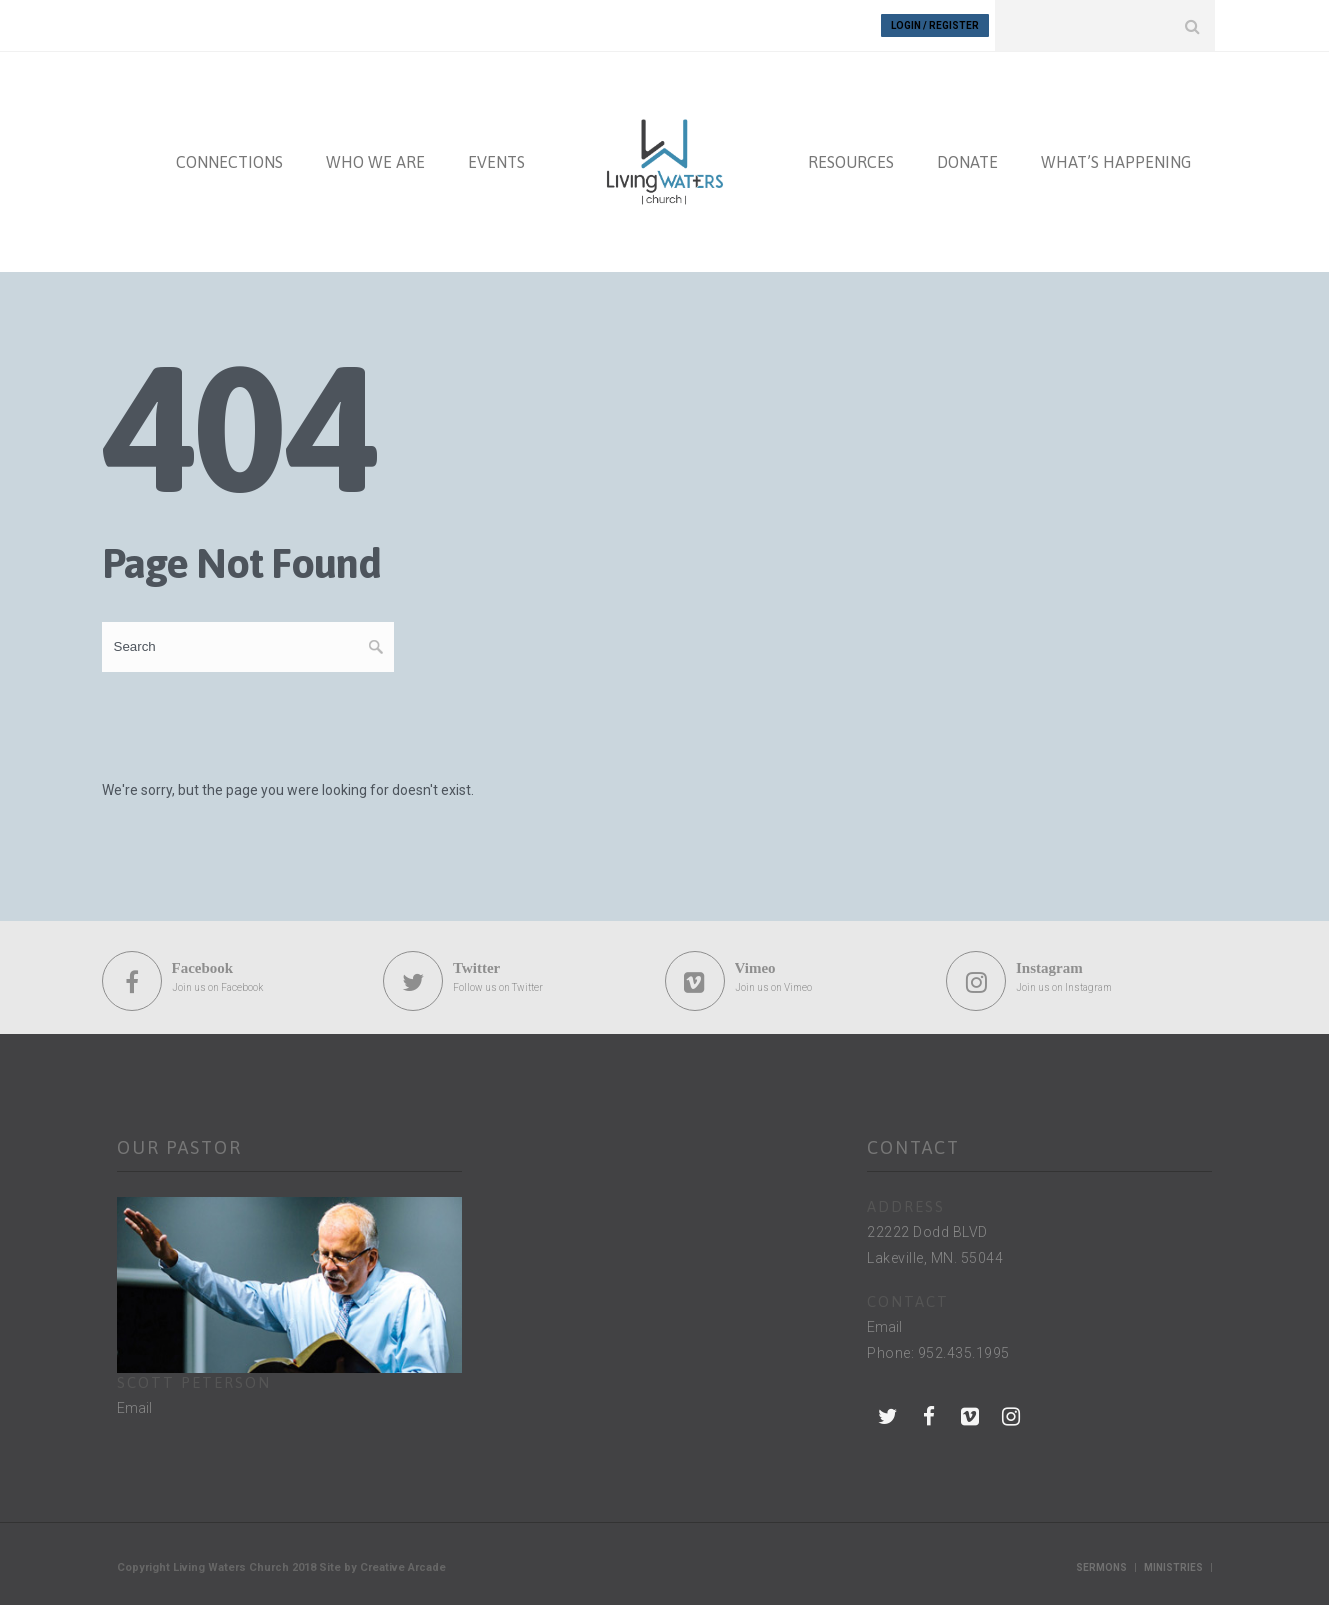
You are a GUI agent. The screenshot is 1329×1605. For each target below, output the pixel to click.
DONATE (967, 162)
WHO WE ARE (375, 162)
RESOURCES (851, 162)
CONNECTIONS (229, 162)
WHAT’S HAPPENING (1116, 162)
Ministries (1173, 1567)
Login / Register (935, 25)
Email (134, 1408)
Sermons (1101, 1567)
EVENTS (496, 162)
